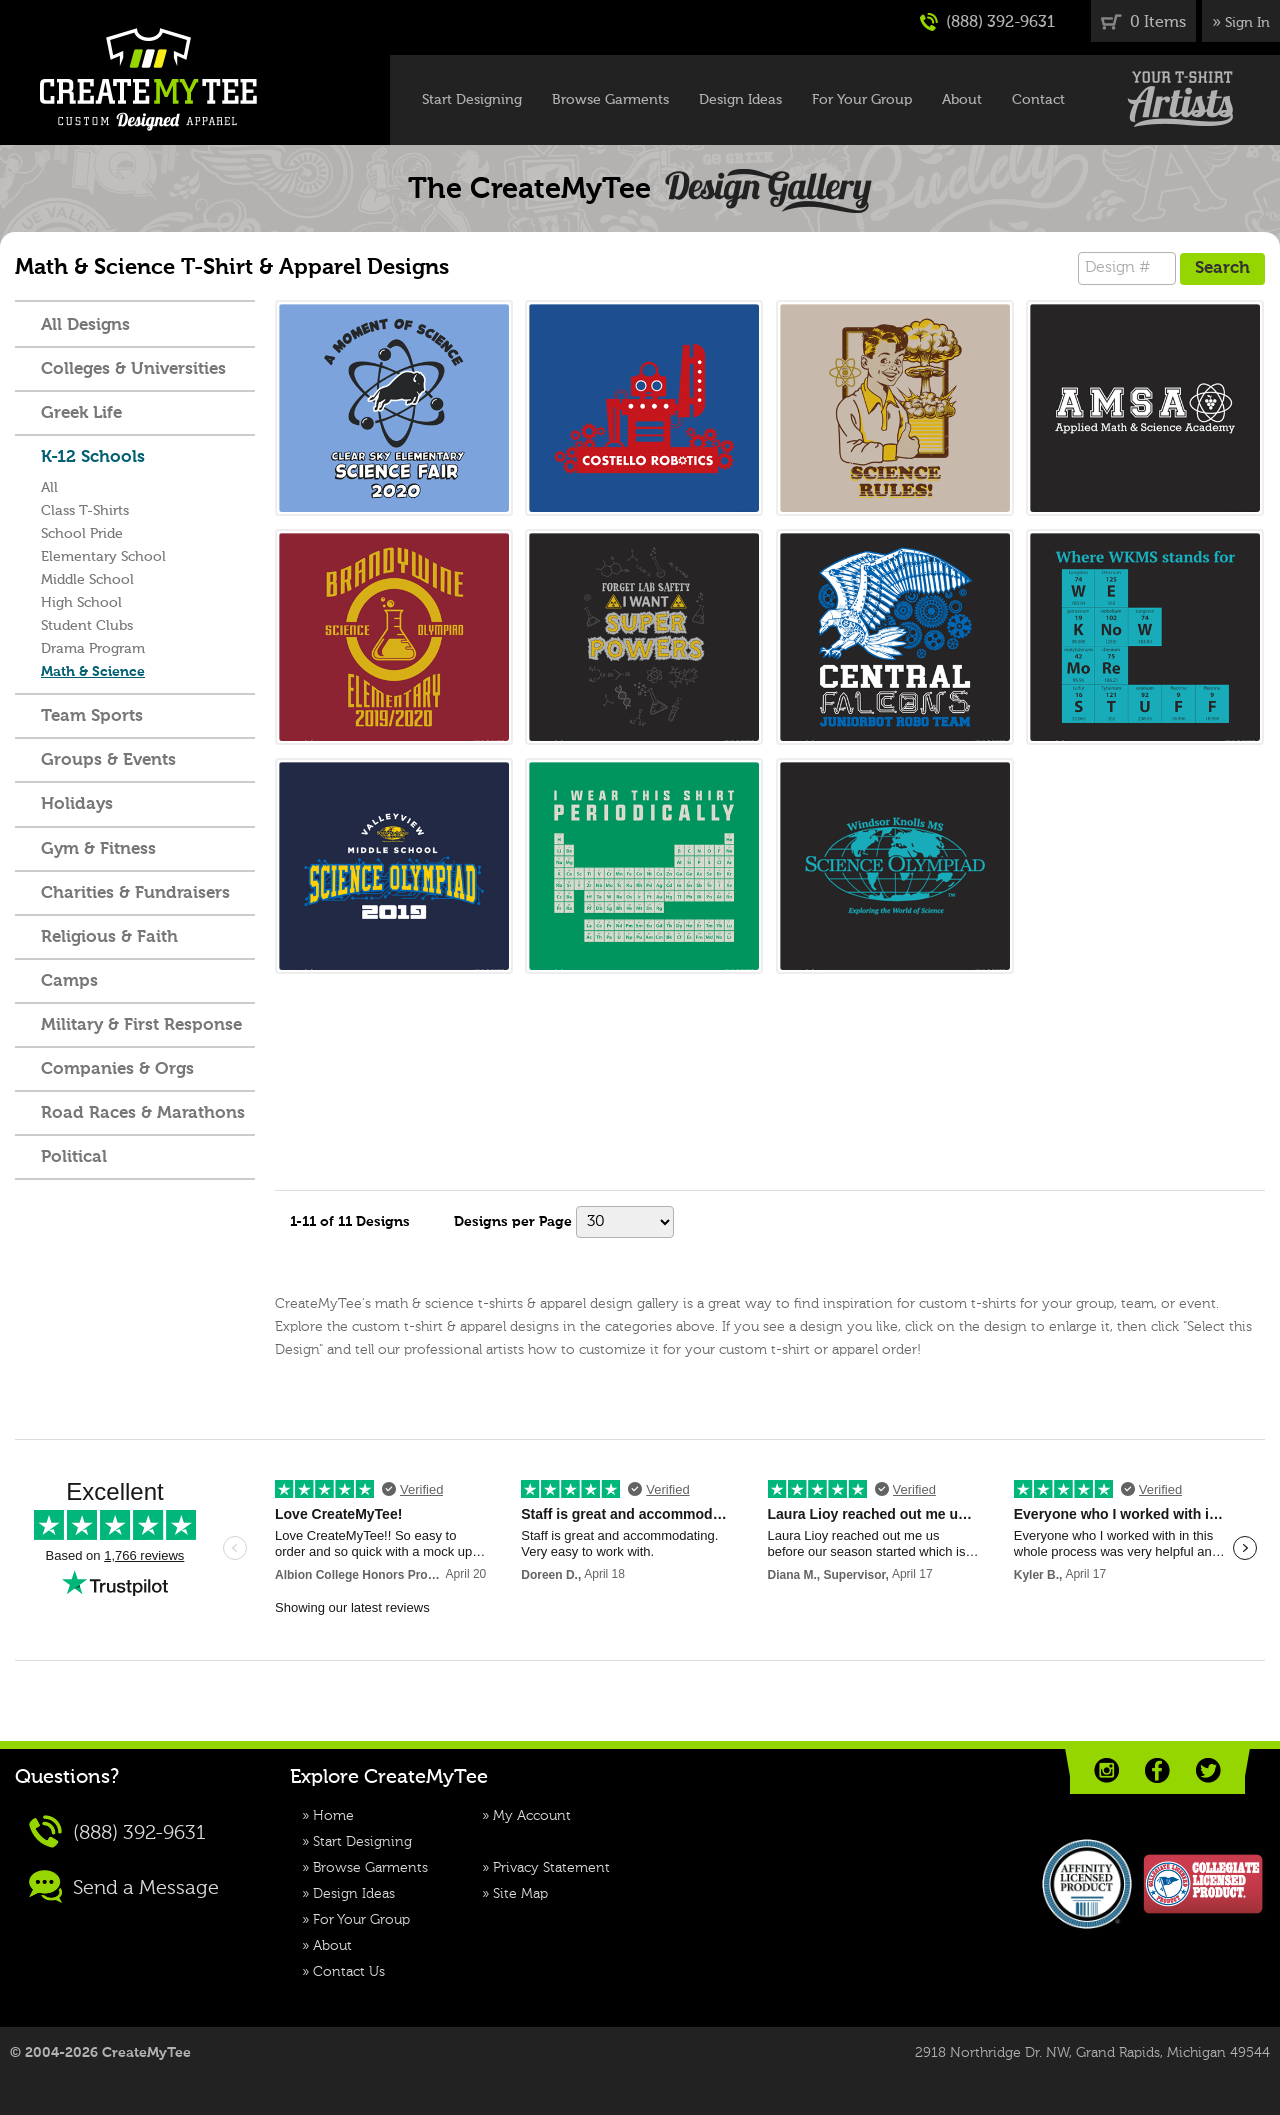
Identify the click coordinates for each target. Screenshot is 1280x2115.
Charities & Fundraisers (135, 893)
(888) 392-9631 (987, 22)
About (962, 100)
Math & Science (93, 672)
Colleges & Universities (133, 369)
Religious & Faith (109, 937)
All (49, 488)
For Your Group (862, 100)
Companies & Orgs (117, 1069)
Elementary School (103, 557)
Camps (69, 981)
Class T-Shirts (85, 511)
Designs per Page (513, 1222)
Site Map (520, 1894)
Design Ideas (740, 100)
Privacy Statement (551, 1868)
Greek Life (81, 413)
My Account (532, 1816)
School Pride (82, 534)
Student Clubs (87, 626)
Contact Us (349, 1972)
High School (81, 603)
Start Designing (472, 100)
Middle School (87, 580)
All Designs (85, 325)
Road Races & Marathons (143, 1113)
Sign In (1247, 23)
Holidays (77, 804)
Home (333, 1816)
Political (74, 1157)
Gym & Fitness (98, 849)
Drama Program (93, 649)
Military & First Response (141, 1025)
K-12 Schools (93, 457)
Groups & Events (108, 760)
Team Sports (92, 716)
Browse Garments (610, 100)
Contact (1038, 100)
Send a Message (124, 1886)
